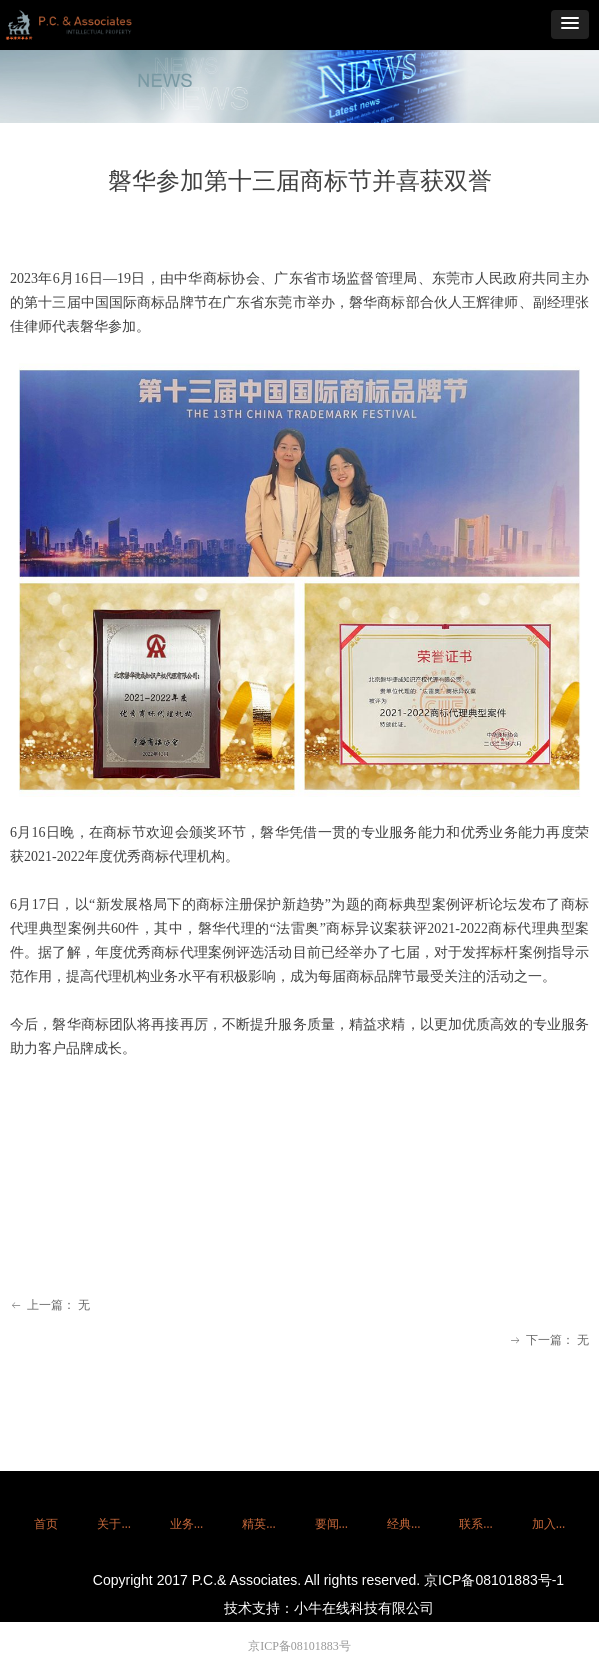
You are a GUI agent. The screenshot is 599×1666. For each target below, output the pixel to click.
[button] (570, 24)
